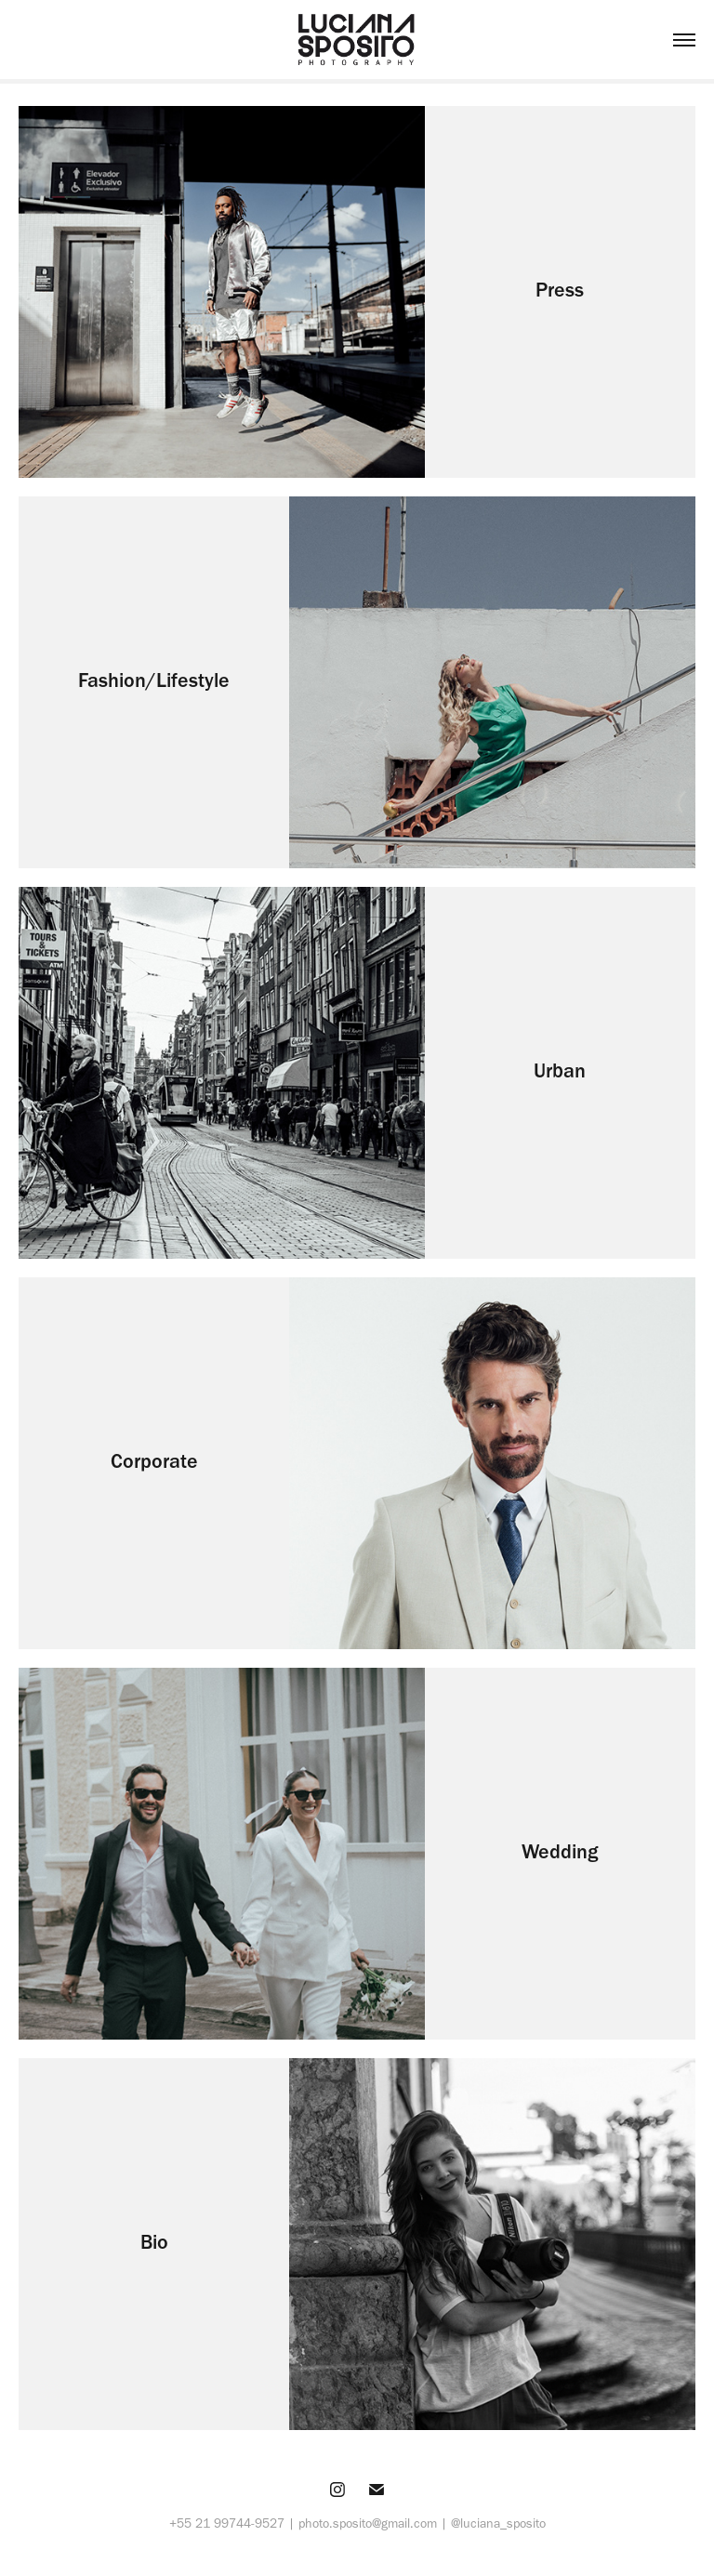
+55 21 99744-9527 (226, 2523)
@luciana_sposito (498, 2523)
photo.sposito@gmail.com (367, 2523)
